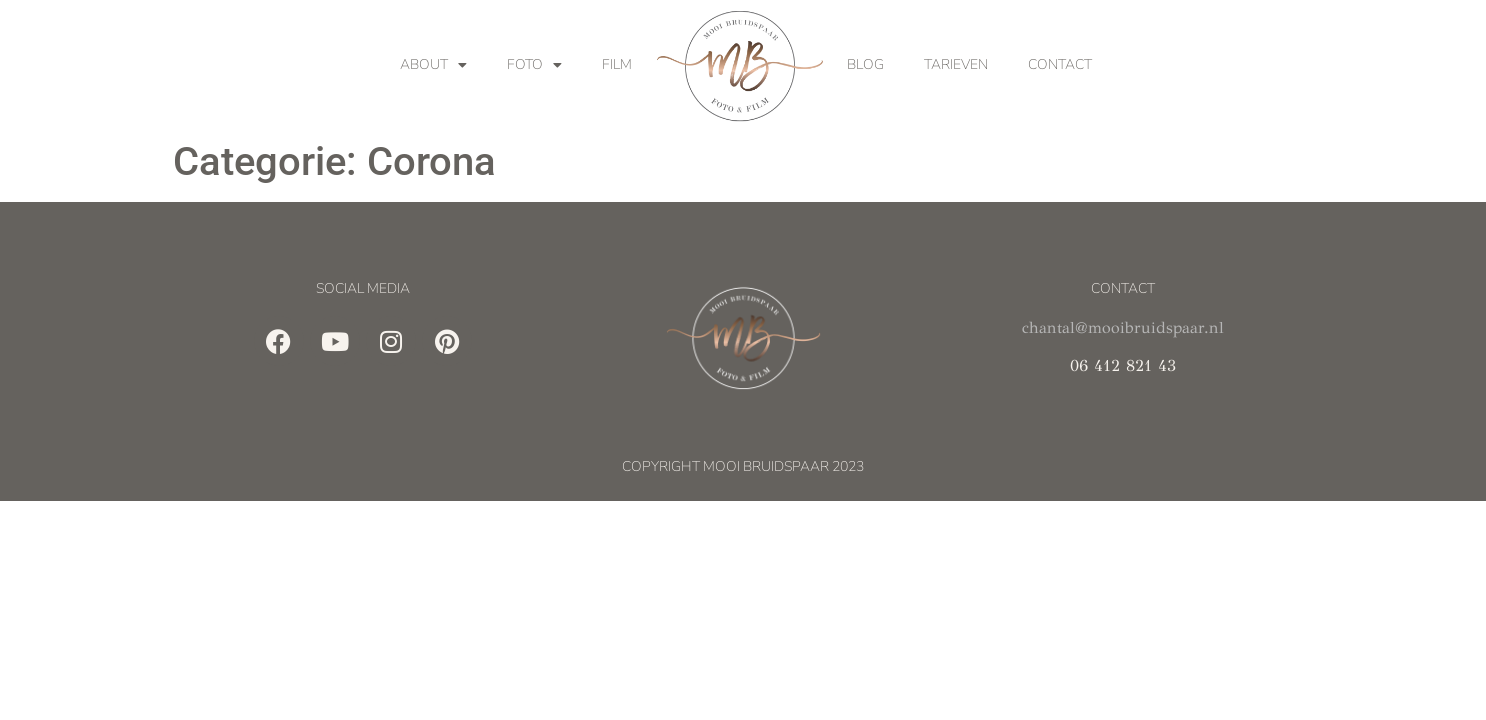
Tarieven (956, 64)
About (433, 65)
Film (617, 64)
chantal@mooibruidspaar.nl (1123, 327)
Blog (865, 64)
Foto (534, 65)
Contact (1060, 64)
